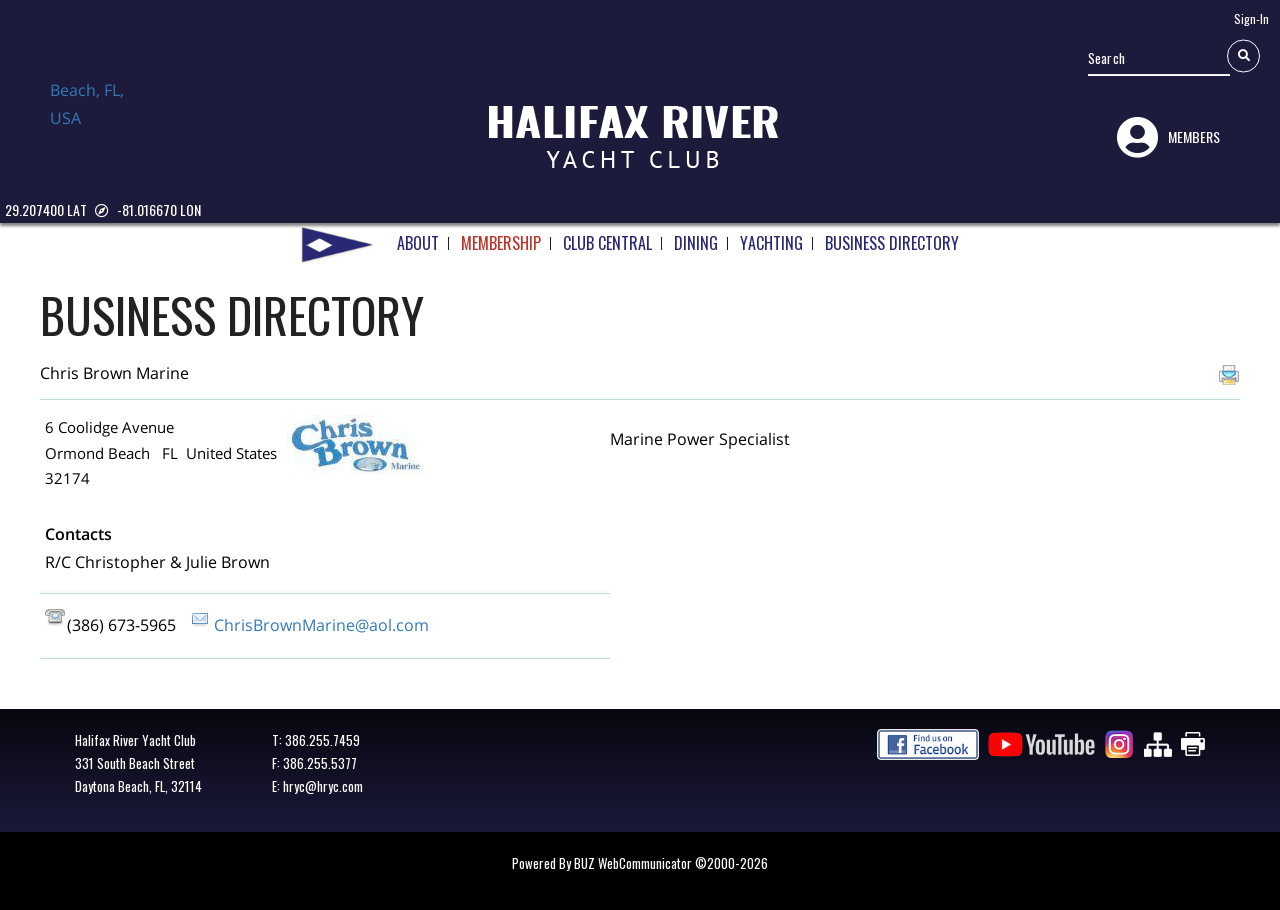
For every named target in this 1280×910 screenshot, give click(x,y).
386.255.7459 (322, 740)
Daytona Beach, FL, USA (100, 123)
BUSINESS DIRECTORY (892, 235)
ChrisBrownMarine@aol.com (321, 625)
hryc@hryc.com (323, 786)
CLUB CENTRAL (607, 235)
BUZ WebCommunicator (633, 863)
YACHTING (771, 235)
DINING (696, 235)
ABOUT (418, 235)
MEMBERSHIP (501, 235)
